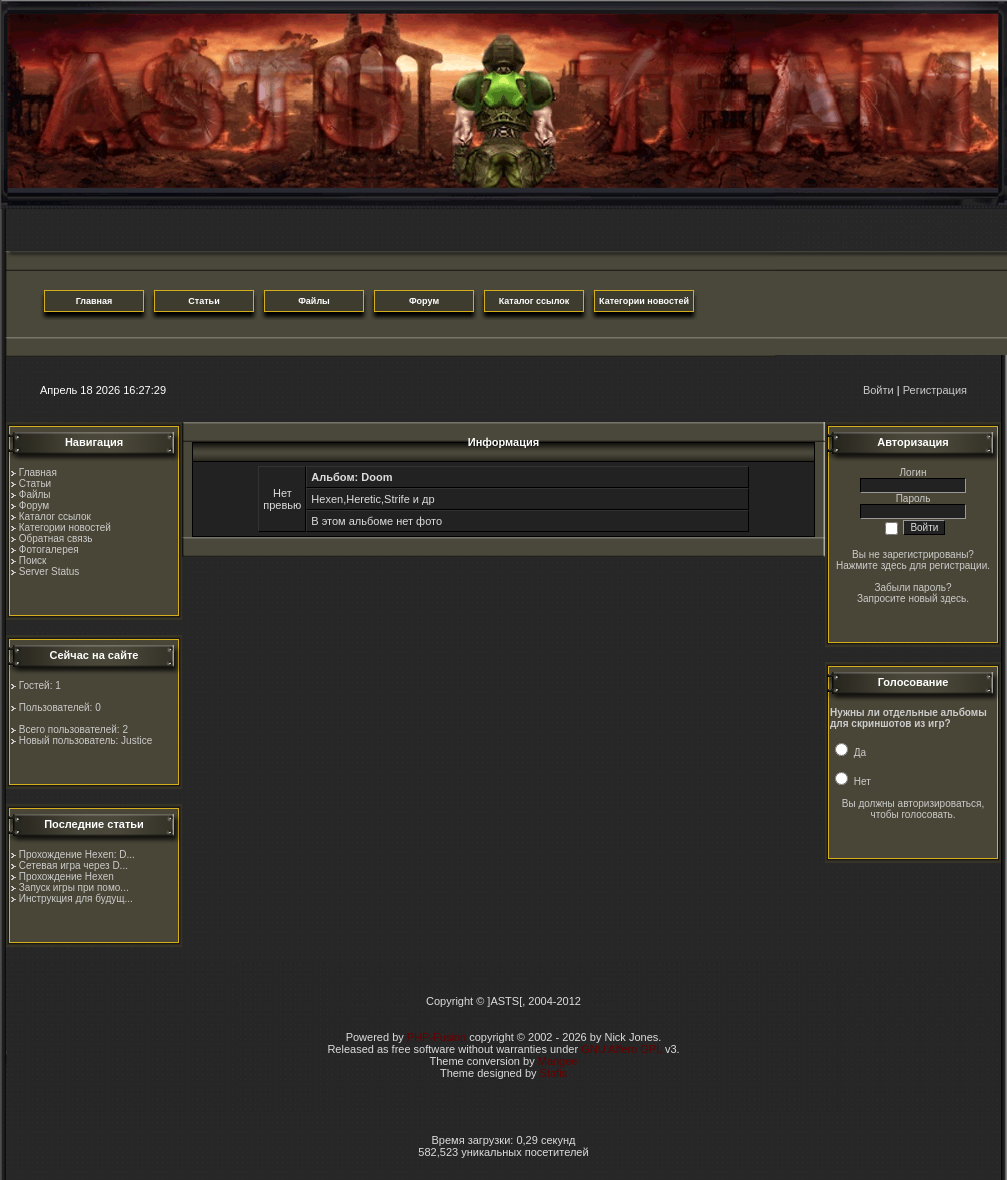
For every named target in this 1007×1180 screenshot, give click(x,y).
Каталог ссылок (55, 516)
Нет (853, 781)
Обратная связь (56, 538)
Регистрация (935, 390)
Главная (38, 472)
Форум (34, 505)
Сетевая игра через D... (73, 865)
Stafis (554, 1073)
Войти (878, 390)
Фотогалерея (49, 549)
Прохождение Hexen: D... (77, 854)
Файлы (35, 494)
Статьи (35, 483)
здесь (953, 598)
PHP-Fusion (436, 1037)
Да (850, 752)
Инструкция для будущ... (76, 898)
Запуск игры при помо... (74, 887)
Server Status (49, 571)
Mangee (558, 1061)
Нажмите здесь (871, 565)
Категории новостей (65, 527)
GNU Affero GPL (621, 1049)
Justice (136, 740)
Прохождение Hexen (66, 876)
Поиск (33, 560)
